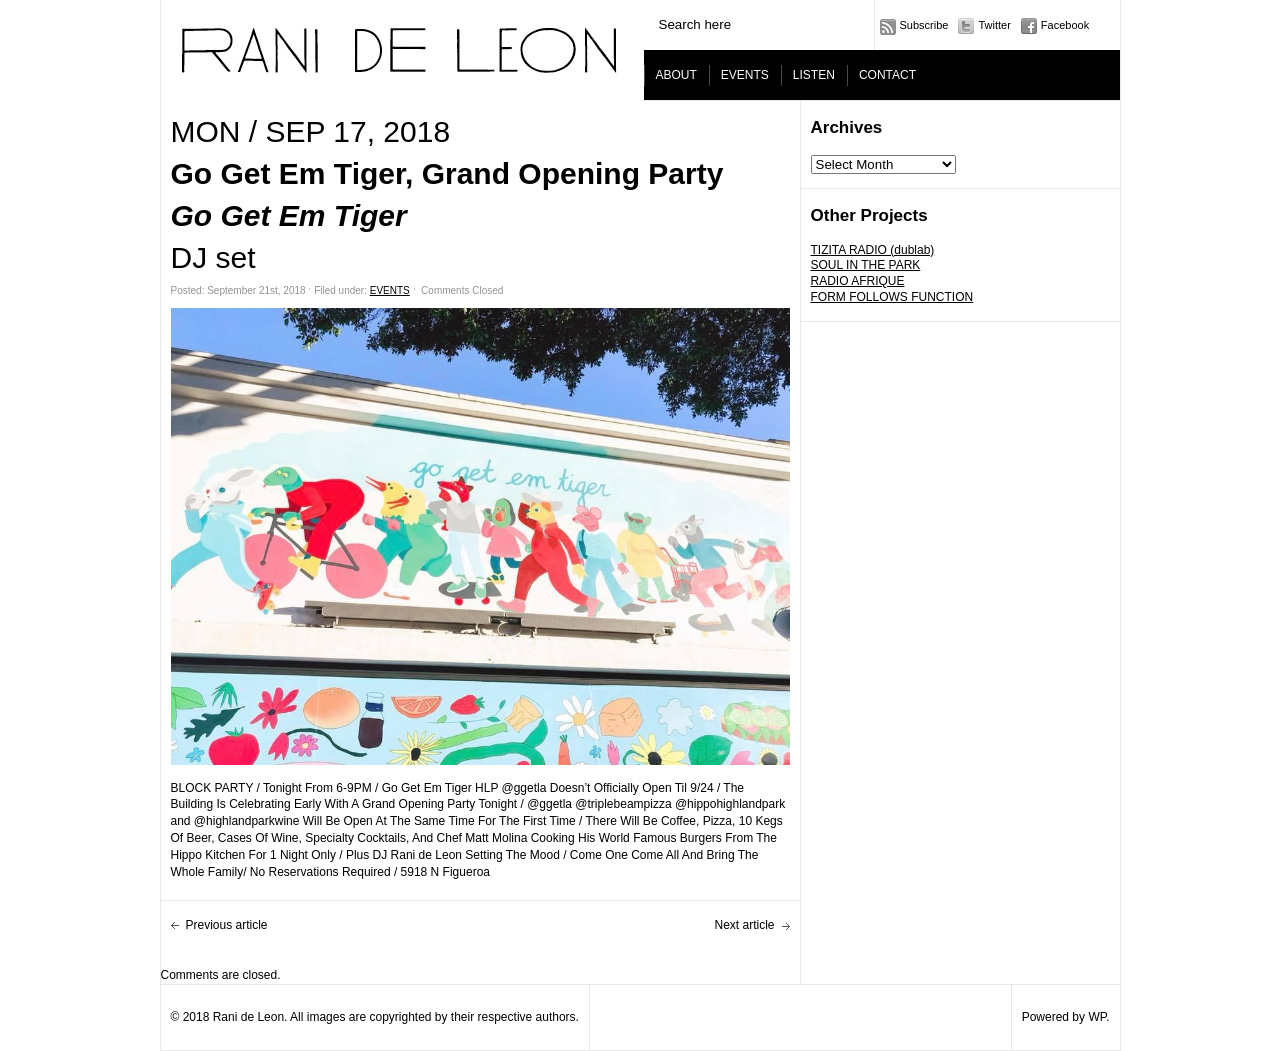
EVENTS (745, 75)
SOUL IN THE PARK (866, 265)
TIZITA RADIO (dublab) (873, 250)
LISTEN (814, 75)
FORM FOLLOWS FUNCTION (892, 297)
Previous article (227, 925)
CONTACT (887, 75)
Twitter (994, 25)
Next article (744, 925)
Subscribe (924, 25)
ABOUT (676, 75)
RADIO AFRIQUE (858, 281)
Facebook (1065, 25)
